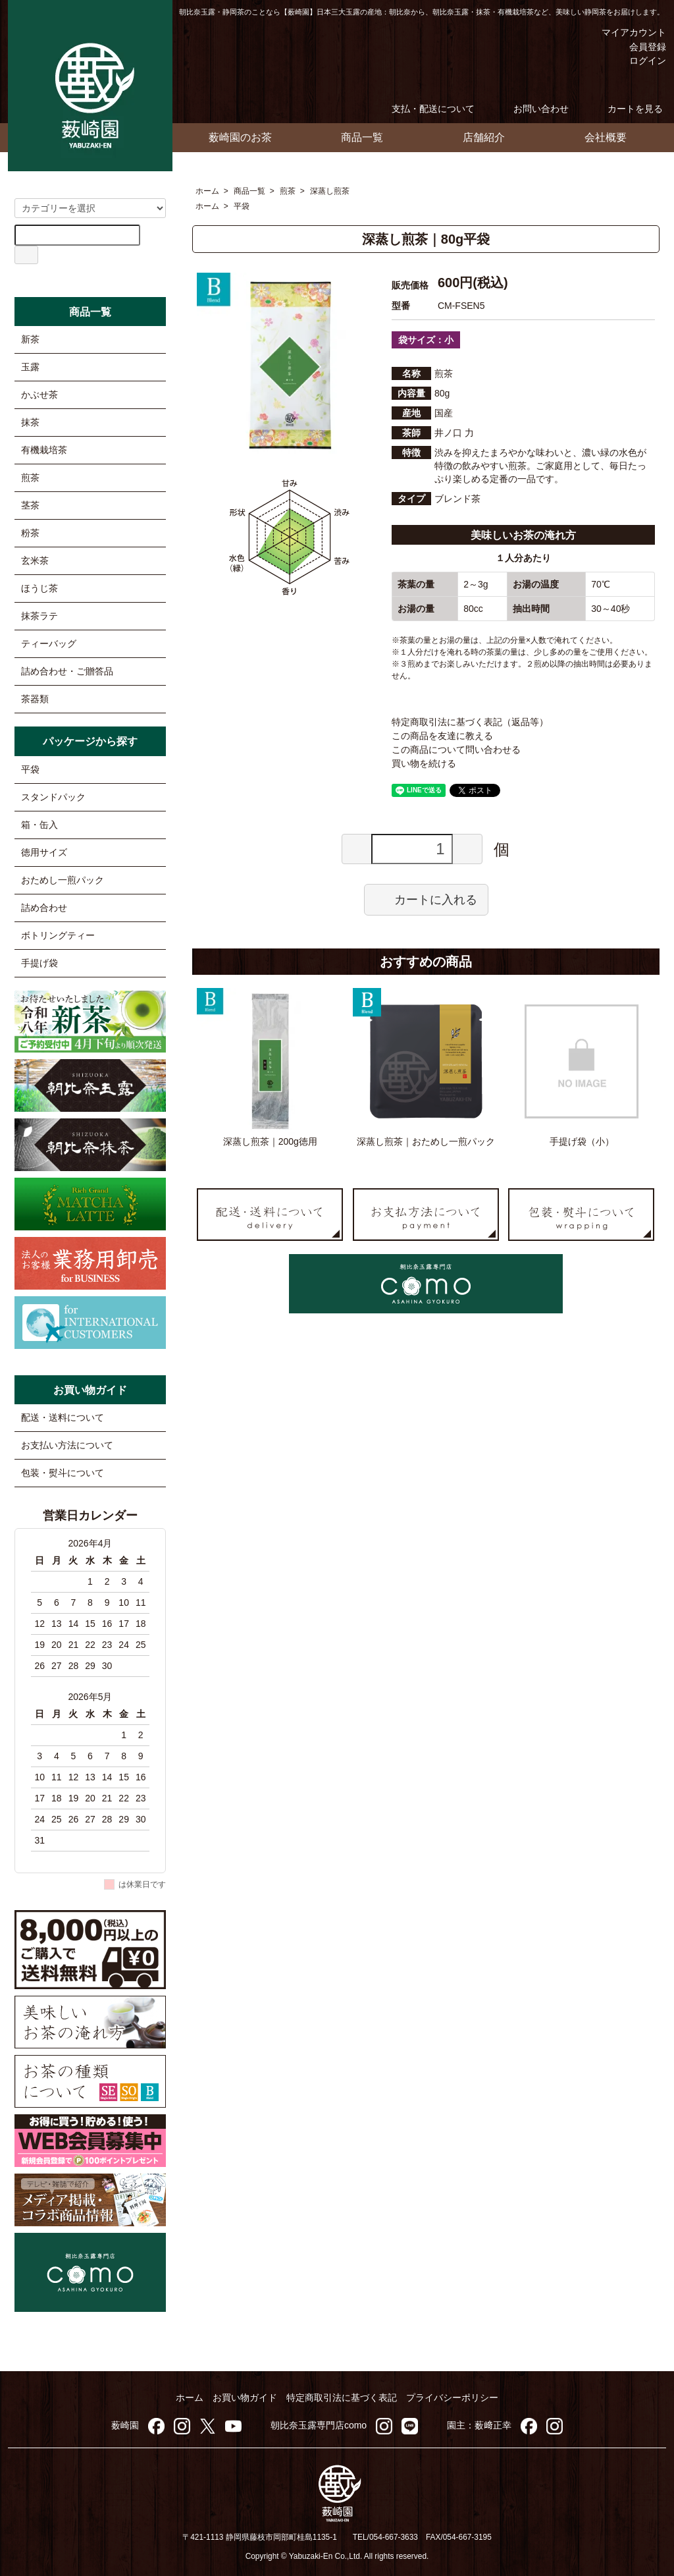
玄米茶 (35, 560)
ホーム (207, 191)
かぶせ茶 (39, 394)
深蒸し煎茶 (330, 191)
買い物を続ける (424, 763)
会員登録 (640, 46)
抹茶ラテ (39, 616)
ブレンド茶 (457, 498)
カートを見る (625, 108)
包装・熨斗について (62, 1472)
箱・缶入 (39, 824)
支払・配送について (424, 108)
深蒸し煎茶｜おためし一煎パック (426, 1141)
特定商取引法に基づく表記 (341, 2397)
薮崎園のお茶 (240, 137)
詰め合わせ (44, 907)
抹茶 (30, 422)
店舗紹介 (484, 137)
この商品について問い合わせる (456, 749)
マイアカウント (624, 32)
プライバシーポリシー (452, 2397)
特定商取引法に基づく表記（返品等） (470, 722)
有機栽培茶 (44, 450)
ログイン (640, 60)
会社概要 (605, 137)
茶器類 (35, 699)
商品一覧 (362, 137)
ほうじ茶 (39, 588)
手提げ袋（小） (582, 1141)
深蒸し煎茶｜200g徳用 (270, 1141)
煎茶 (288, 191)
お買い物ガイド (245, 2397)
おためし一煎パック (62, 880)
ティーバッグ (48, 643)
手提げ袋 (39, 963)
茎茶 (30, 505)
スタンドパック (53, 797)
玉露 (30, 367)
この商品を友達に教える (442, 735)
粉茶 (30, 533)
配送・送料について (62, 1417)
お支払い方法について (67, 1445)
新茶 (30, 339)
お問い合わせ (531, 108)
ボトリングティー (58, 935)
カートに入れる (426, 899)
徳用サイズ (44, 852)
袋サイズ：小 (426, 340)
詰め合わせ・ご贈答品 (67, 671)
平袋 (241, 206)
